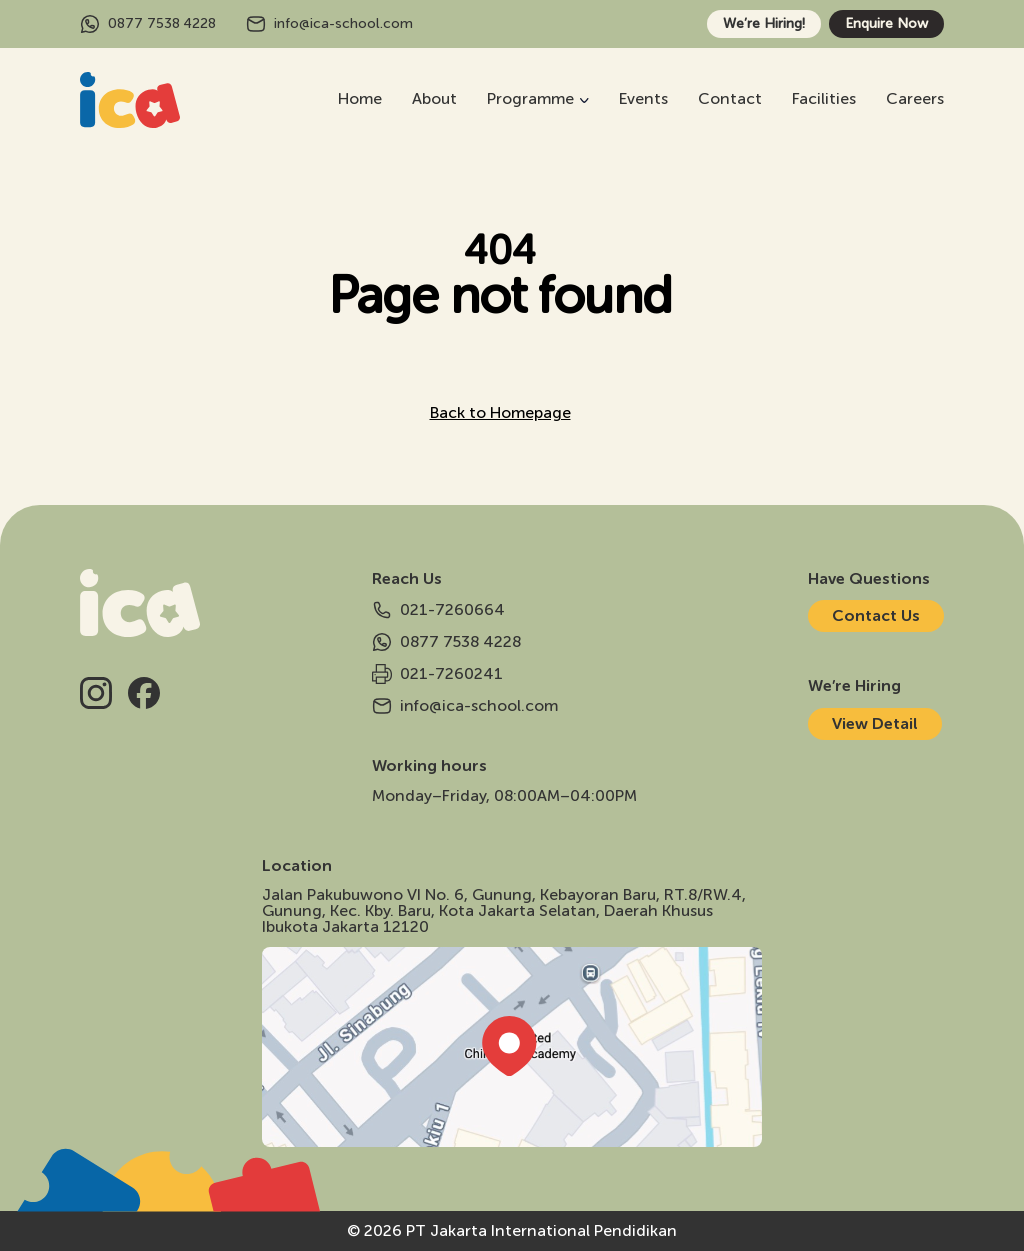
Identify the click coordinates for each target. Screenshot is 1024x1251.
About (434, 98)
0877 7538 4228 (148, 24)
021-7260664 (438, 610)
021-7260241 (437, 674)
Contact (730, 98)
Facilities (824, 98)
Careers (915, 98)
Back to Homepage (500, 412)
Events (643, 98)
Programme (530, 98)
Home (360, 98)
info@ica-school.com (329, 24)
